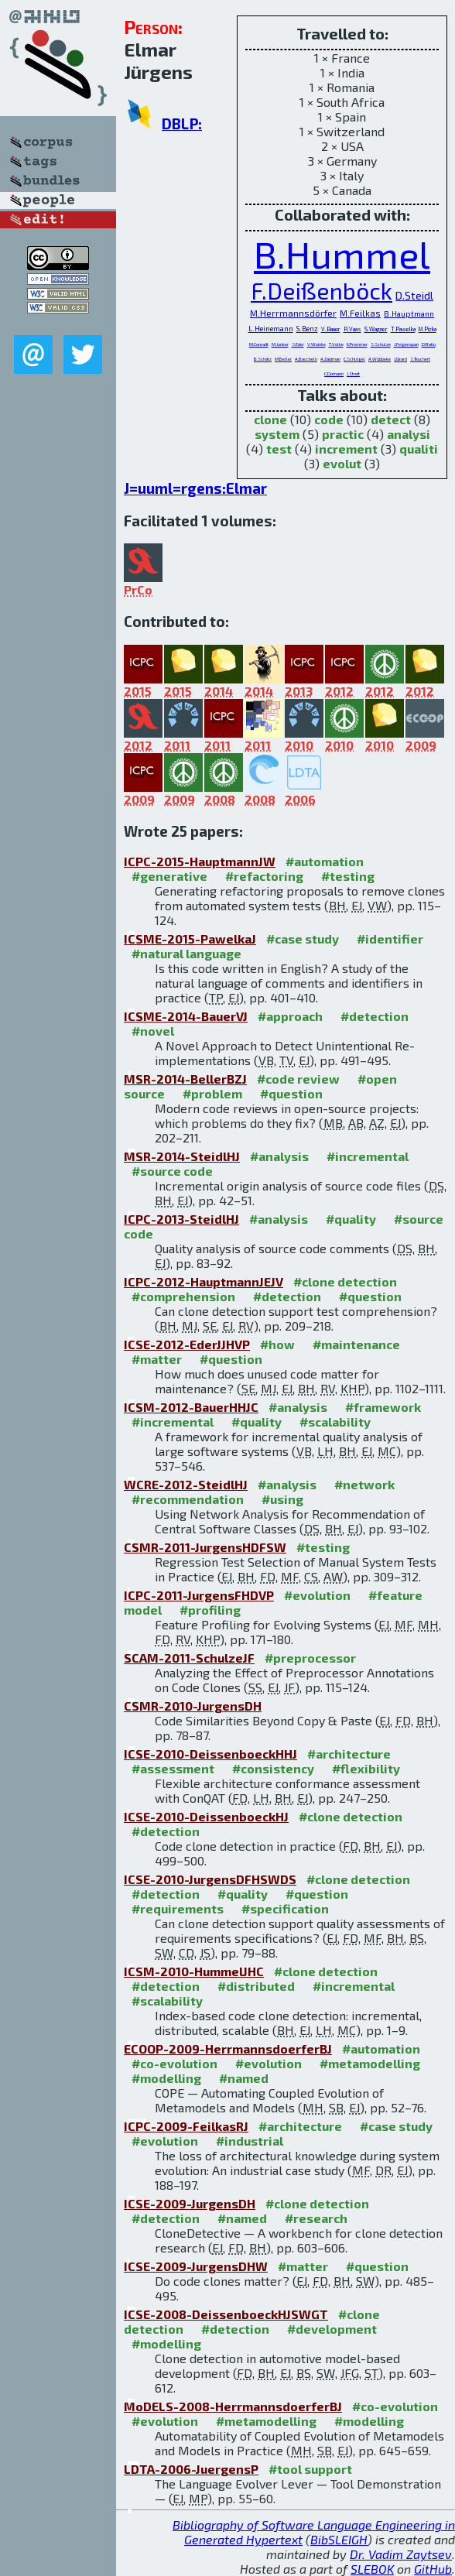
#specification (285, 1908)
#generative (169, 875)
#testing (348, 875)
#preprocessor (310, 1657)
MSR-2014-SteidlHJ (182, 1156)
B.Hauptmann (409, 313)
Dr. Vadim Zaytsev (401, 2554)
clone (270, 419)
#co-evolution (174, 2063)
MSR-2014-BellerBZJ (185, 1078)
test (279, 448)
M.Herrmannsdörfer (293, 312)
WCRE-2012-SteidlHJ (186, 1484)
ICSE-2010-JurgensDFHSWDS (210, 1879)
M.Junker (280, 344)
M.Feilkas (360, 313)
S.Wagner (376, 329)
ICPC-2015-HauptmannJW (199, 861)
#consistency (273, 1768)
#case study (302, 938)
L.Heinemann (270, 328)
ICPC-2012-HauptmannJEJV (203, 1281)
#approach (290, 1016)
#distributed (256, 1985)
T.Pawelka (403, 329)
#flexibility (366, 1768)
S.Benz (307, 328)
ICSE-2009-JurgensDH (189, 2203)
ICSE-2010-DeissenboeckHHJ (210, 1753)
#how (277, 1344)
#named (244, 2078)
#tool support (310, 2468)
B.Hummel (342, 253)
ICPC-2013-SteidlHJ (181, 1218)
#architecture (349, 1753)
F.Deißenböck (321, 290)
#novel (153, 1030)
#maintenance (356, 1344)
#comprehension (183, 1296)
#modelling (166, 2078)
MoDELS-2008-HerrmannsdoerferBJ (233, 2406)
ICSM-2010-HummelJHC (194, 1971)
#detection (374, 1016)
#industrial (249, 2140)
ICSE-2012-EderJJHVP (187, 1344)
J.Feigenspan (406, 344)
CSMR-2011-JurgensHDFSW (205, 1547)
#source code (172, 1170)
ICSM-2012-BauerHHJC (191, 1406)
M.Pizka (427, 329)
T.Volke (336, 344)
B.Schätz (263, 358)
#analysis (279, 1156)
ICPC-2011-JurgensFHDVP (199, 1595)
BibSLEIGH (339, 2539)
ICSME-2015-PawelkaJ (190, 938)
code (329, 419)
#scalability (335, 1421)
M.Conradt (259, 344)
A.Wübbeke (379, 358)
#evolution (317, 1595)
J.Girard (400, 358)
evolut (342, 463)
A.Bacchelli (306, 358)
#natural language (186, 953)
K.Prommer (357, 344)
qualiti (418, 448)
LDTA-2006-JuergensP (191, 2468)
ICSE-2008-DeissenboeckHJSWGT (226, 2314)
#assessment (173, 1768)
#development (332, 2328)
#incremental (368, 1156)
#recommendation (188, 1499)
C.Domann (334, 373)
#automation (325, 861)
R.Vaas (352, 329)
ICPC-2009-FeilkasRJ (186, 2126)
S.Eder (298, 344)
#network (364, 1484)
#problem (212, 1093)
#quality (351, 1218)
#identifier (390, 938)
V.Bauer (330, 329)
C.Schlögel (354, 358)
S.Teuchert (420, 358)
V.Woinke (316, 344)
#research (316, 2218)
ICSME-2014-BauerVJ (186, 1016)
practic (343, 433)
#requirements (178, 1908)
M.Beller (283, 358)
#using (282, 1499)
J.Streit (353, 373)
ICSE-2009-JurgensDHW (196, 2266)
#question (291, 1093)
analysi (408, 433)
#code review (298, 1078)
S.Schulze (381, 344)
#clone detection (345, 1281)
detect (391, 419)
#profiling (210, 1609)
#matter (157, 1358)
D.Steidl (414, 295)
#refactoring (264, 875)
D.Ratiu (429, 344)
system (277, 433)
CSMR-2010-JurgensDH (193, 1705)
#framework (383, 1406)
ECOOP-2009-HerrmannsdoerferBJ (228, 2048)
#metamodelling (370, 2063)
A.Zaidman (330, 358)
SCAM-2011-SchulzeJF (189, 1657)
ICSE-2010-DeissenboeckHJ (206, 1816)
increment (346, 448)
